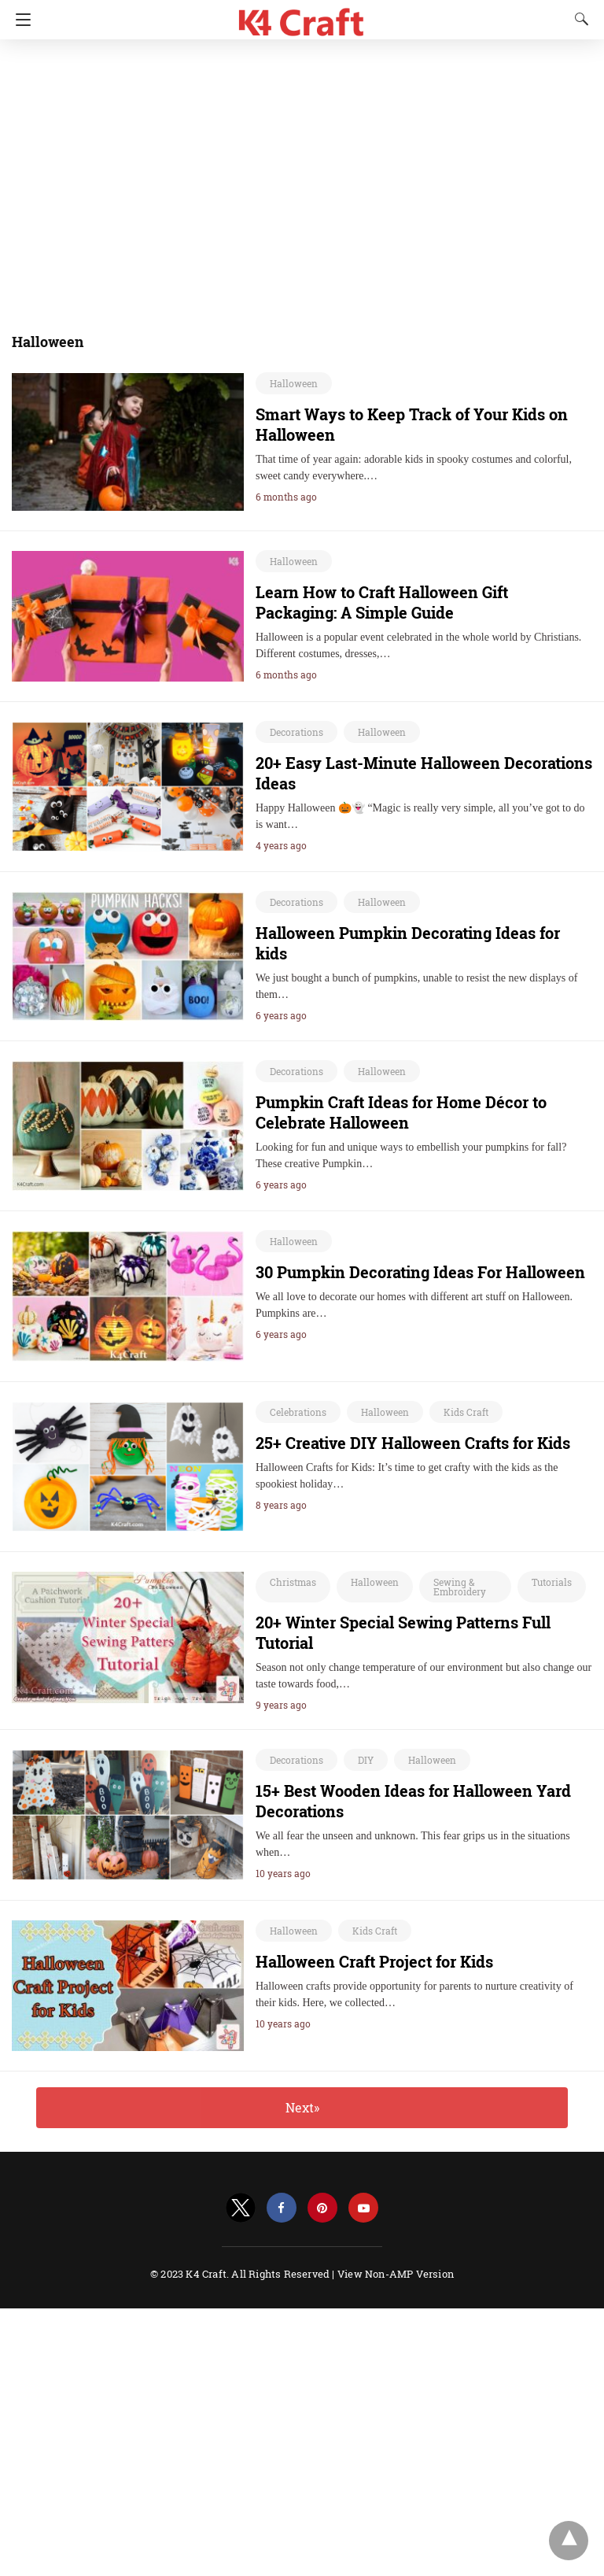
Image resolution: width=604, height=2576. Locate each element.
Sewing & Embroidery (459, 1587)
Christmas (293, 1582)
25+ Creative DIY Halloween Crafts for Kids (413, 1442)
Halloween (294, 383)
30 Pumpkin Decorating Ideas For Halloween (420, 1272)
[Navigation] (19, 19)
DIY (366, 1760)
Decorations (296, 732)
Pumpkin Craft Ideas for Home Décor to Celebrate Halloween (401, 1112)
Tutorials (552, 1582)
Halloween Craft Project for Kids (374, 1961)
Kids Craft (466, 1412)
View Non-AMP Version (395, 2274)
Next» (302, 2107)
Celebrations (298, 1412)
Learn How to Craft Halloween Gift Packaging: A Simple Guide (382, 602)
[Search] (578, 19)
